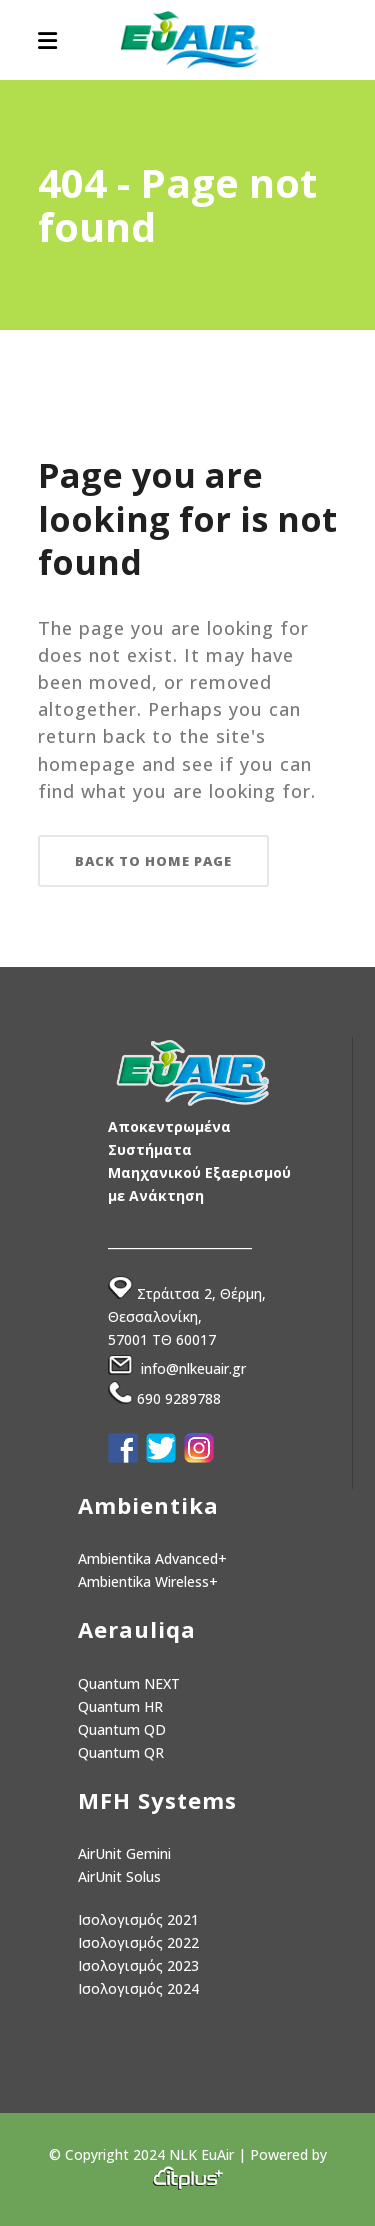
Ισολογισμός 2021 (138, 1919)
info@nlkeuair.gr (193, 1369)
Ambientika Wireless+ (148, 1581)
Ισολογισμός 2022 (138, 1942)
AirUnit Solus (119, 1876)
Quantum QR (121, 1752)
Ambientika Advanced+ (152, 1558)
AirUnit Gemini (124, 1853)
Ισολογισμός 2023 (138, 1965)
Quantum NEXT (129, 1683)
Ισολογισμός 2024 (138, 1988)
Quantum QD (122, 1729)
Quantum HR (120, 1706)
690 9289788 (179, 1398)
